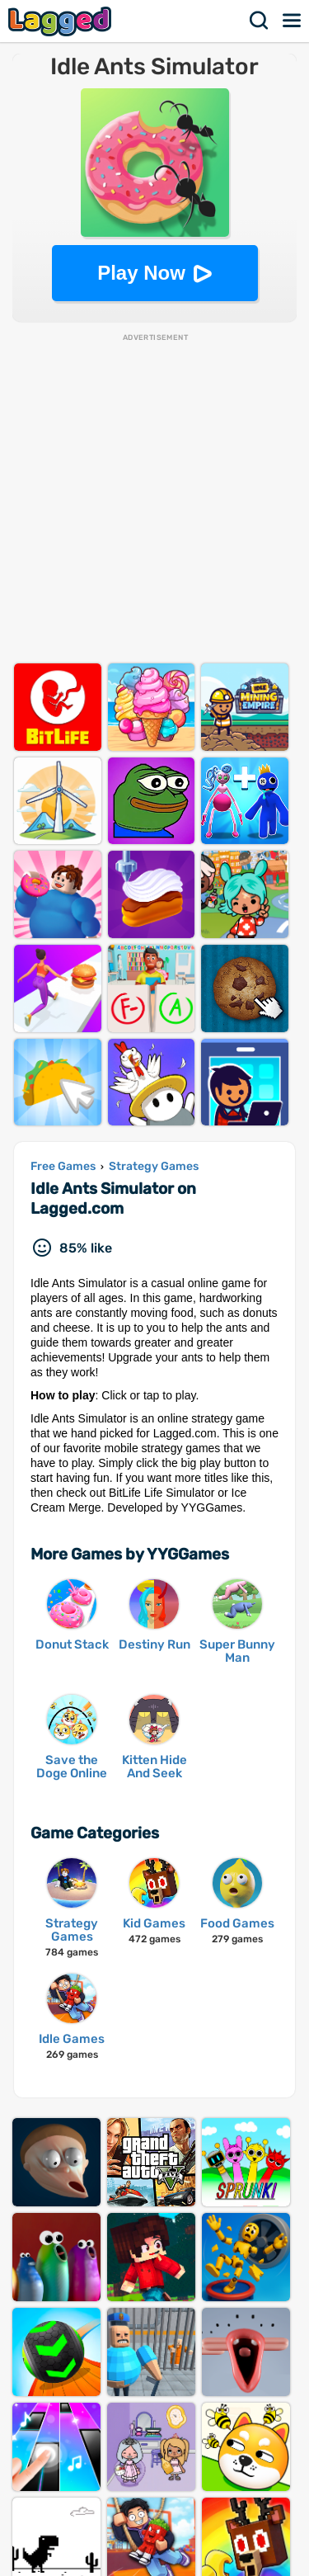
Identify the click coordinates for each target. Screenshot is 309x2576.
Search (259, 20)
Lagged (61, 21)
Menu (292, 20)
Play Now (141, 273)
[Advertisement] (154, 498)
